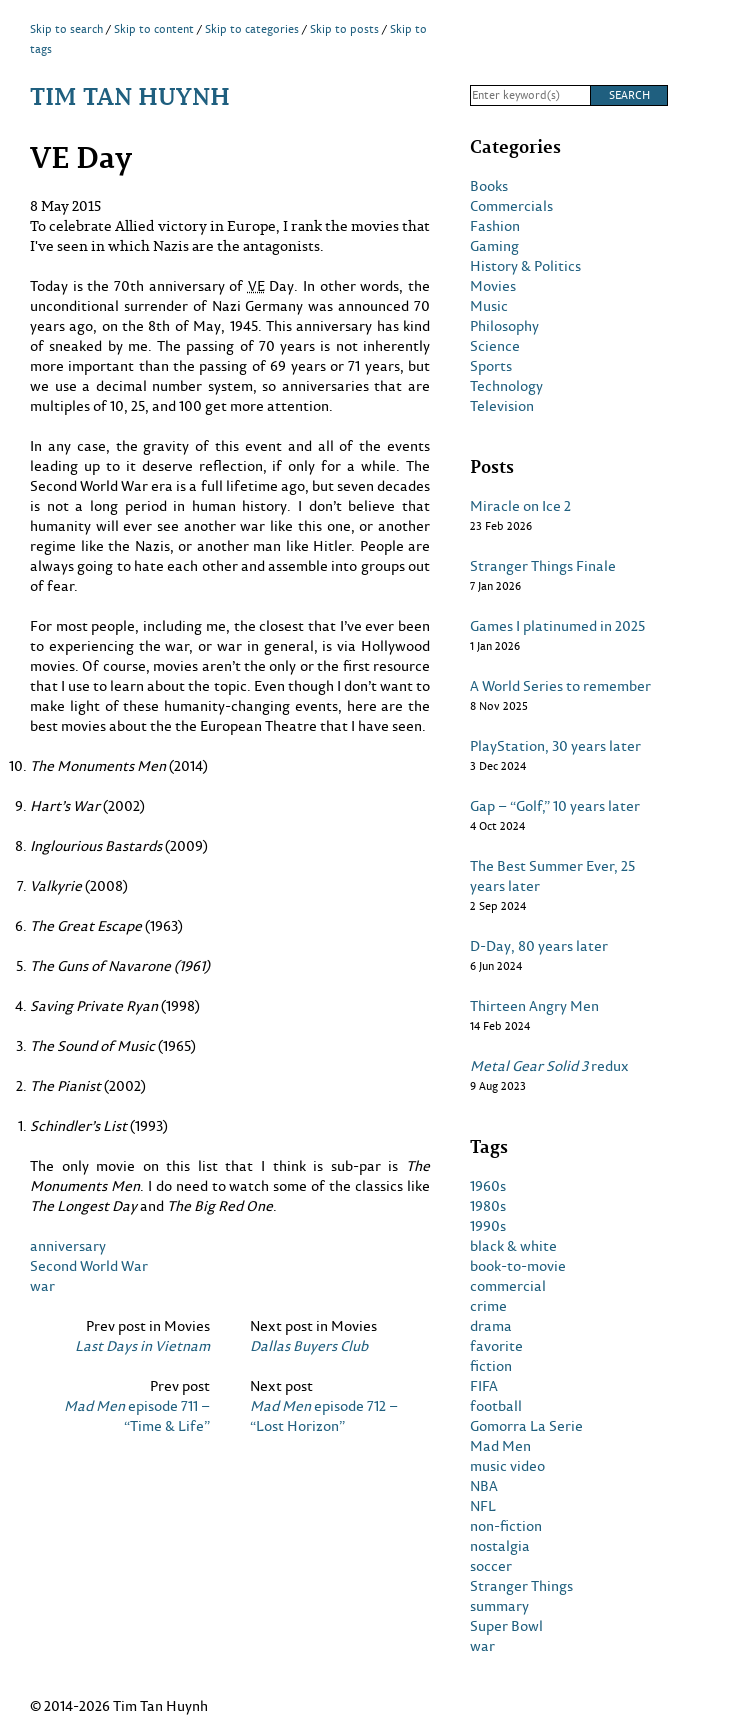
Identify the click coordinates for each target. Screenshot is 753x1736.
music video (507, 1466)
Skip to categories (252, 29)
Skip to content (154, 29)
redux (549, 1066)
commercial (508, 1286)
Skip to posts (344, 29)
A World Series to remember (560, 686)
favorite (496, 1346)
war (42, 1285)
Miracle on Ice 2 (520, 506)
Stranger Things (521, 1586)
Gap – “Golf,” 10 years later (555, 806)
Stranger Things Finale (543, 566)
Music (489, 306)
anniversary (68, 1245)
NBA (484, 1486)
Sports (491, 366)
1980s (488, 1206)
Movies (493, 286)
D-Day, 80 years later (539, 946)
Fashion (495, 226)
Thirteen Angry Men (534, 1006)
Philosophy (504, 326)
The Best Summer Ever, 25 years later (552, 876)
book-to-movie (518, 1266)
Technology (506, 386)
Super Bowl (506, 1626)
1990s (488, 1226)
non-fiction (506, 1526)
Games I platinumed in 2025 (557, 626)
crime (488, 1306)
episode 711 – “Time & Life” (137, 1416)
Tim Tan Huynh (130, 95)
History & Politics (525, 266)
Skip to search (66, 29)
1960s (488, 1186)
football (496, 1406)
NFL (483, 1506)
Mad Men (500, 1446)
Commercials (511, 206)
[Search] (530, 96)
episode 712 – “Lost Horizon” (324, 1416)
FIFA (484, 1386)
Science (495, 346)
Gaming (494, 246)
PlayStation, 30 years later (555, 746)
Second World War (89, 1265)
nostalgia (500, 1546)
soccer (491, 1566)
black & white (513, 1246)
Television (502, 406)
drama (491, 1326)
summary (499, 1606)
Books (489, 186)
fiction (491, 1366)
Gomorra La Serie (526, 1426)
